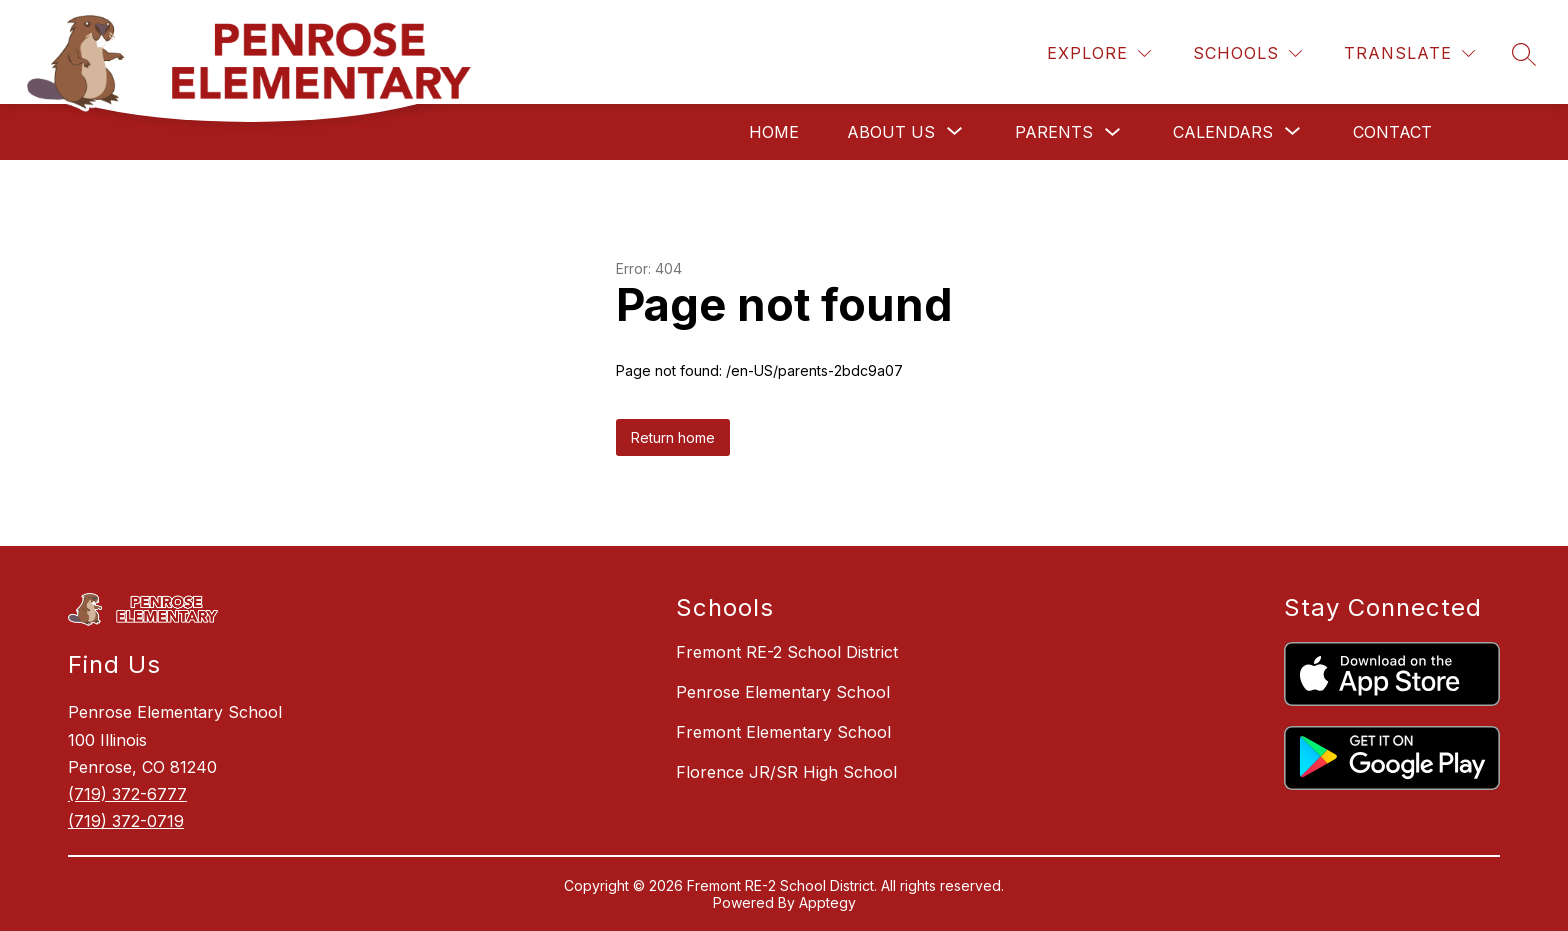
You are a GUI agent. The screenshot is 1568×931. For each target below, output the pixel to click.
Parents (1054, 132)
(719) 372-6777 (127, 794)
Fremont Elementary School (783, 732)
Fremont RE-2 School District (787, 652)
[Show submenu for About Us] (891, 132)
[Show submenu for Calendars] (1223, 132)
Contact (1392, 132)
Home (774, 132)
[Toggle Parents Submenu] (1113, 132)
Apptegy (827, 902)
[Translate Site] (1409, 53)
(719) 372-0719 (126, 821)
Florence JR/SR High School (786, 772)
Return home (673, 437)
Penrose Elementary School (783, 692)
